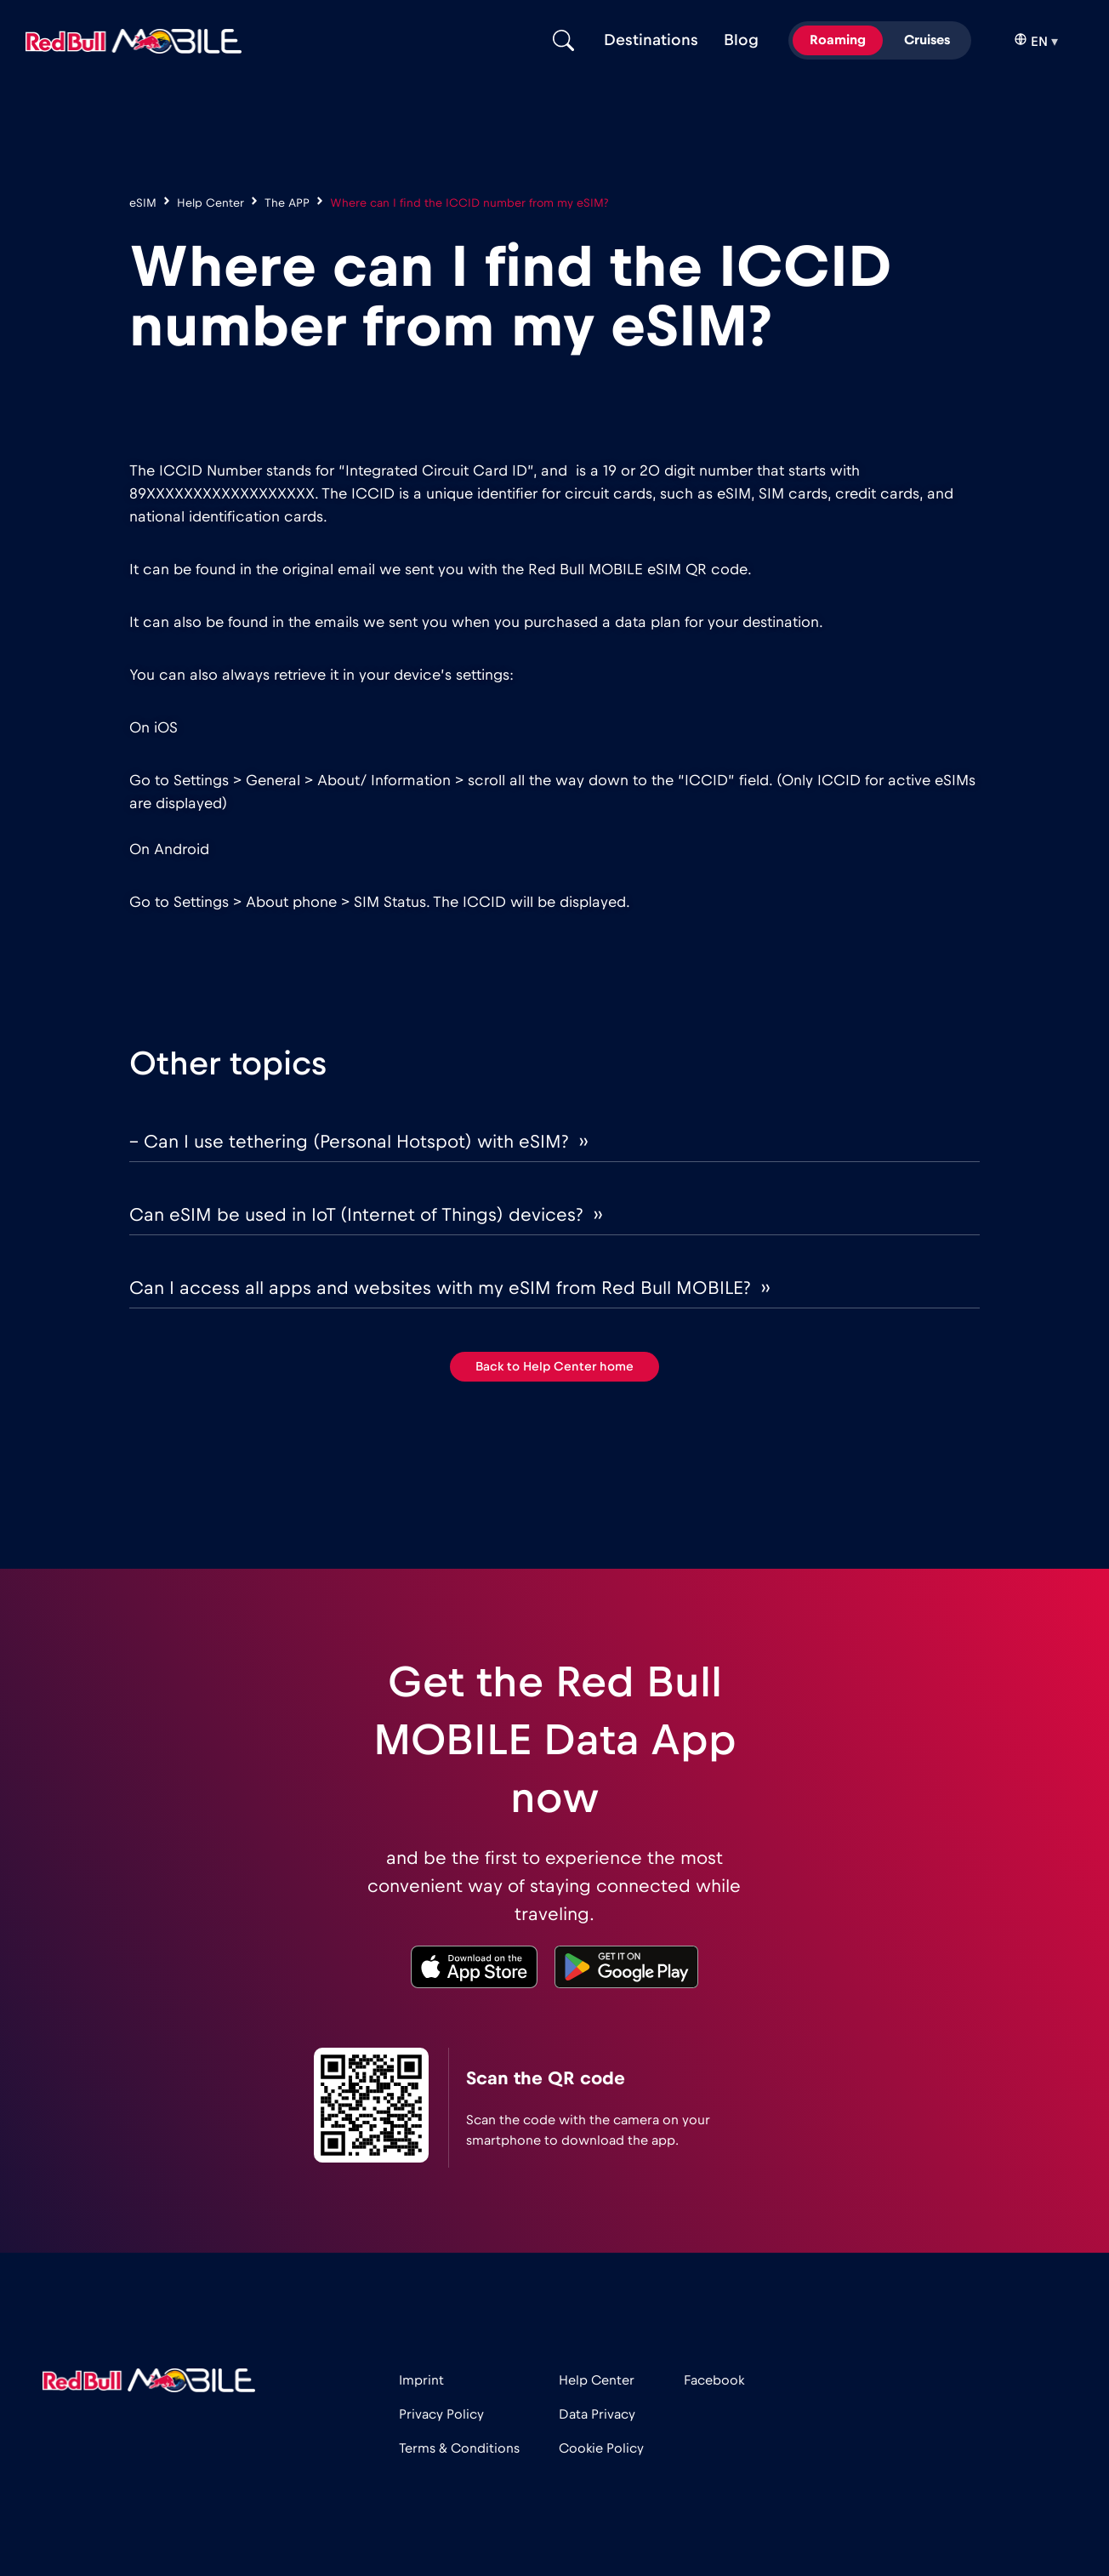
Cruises (927, 40)
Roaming (838, 40)
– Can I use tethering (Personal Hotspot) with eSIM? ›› (358, 1141)
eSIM (142, 203)
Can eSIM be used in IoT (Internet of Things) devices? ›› (365, 1214)
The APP (287, 203)
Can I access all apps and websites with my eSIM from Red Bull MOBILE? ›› (449, 1288)
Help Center (210, 203)
